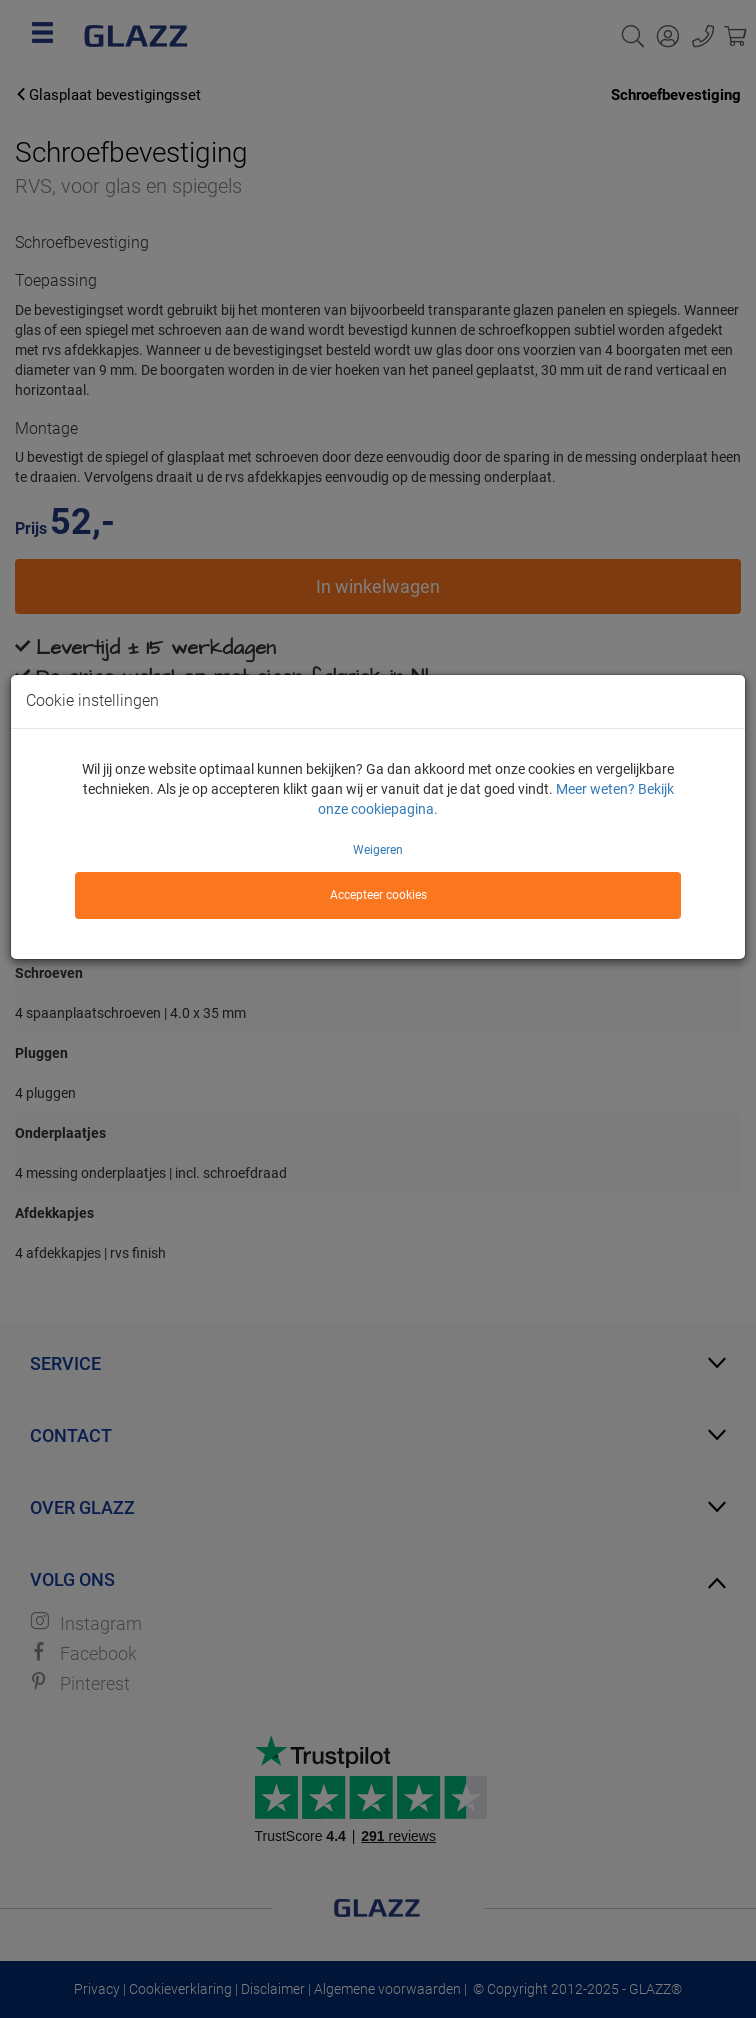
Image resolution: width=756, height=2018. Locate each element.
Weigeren (378, 850)
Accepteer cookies (378, 895)
